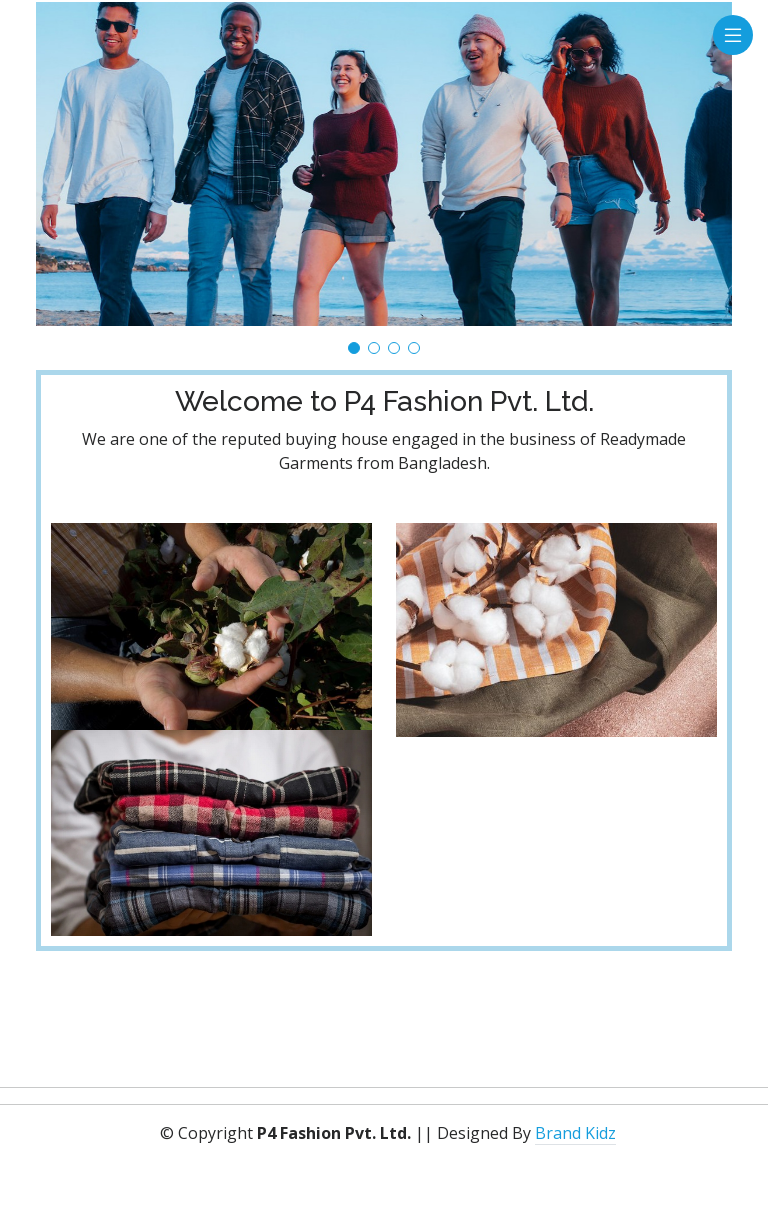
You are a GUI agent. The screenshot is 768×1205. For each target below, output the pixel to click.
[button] (354, 348)
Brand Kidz (575, 1133)
